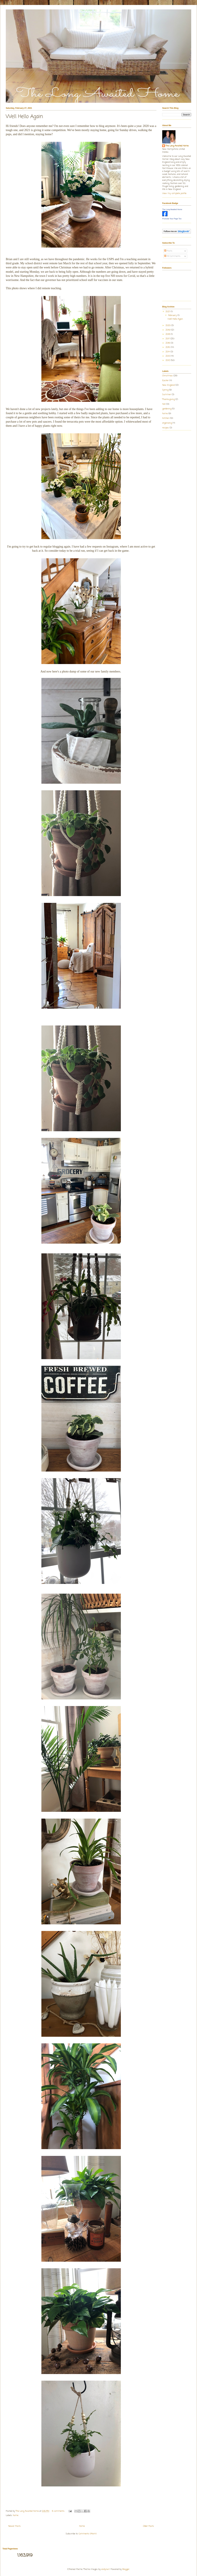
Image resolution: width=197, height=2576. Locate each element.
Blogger (125, 2569)
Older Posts (148, 2526)
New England (168, 385)
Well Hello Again (24, 116)
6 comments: (58, 2511)
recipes (165, 427)
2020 (168, 325)
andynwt (105, 2569)
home (15, 2515)
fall (163, 404)
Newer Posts (14, 2526)
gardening (166, 408)
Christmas (167, 375)
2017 (168, 338)
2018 (168, 334)
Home (82, 2526)
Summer (166, 394)
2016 (168, 343)
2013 (168, 356)
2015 (168, 347)
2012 (168, 360)
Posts (168, 251)
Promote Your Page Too (171, 219)
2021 (168, 311)
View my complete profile (174, 193)
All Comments (172, 256)
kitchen (165, 418)
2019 (168, 330)
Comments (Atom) (88, 2533)
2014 (168, 351)
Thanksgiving (168, 399)
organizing (167, 423)
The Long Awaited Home (177, 145)
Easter (165, 380)
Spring (165, 390)
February (172, 315)
